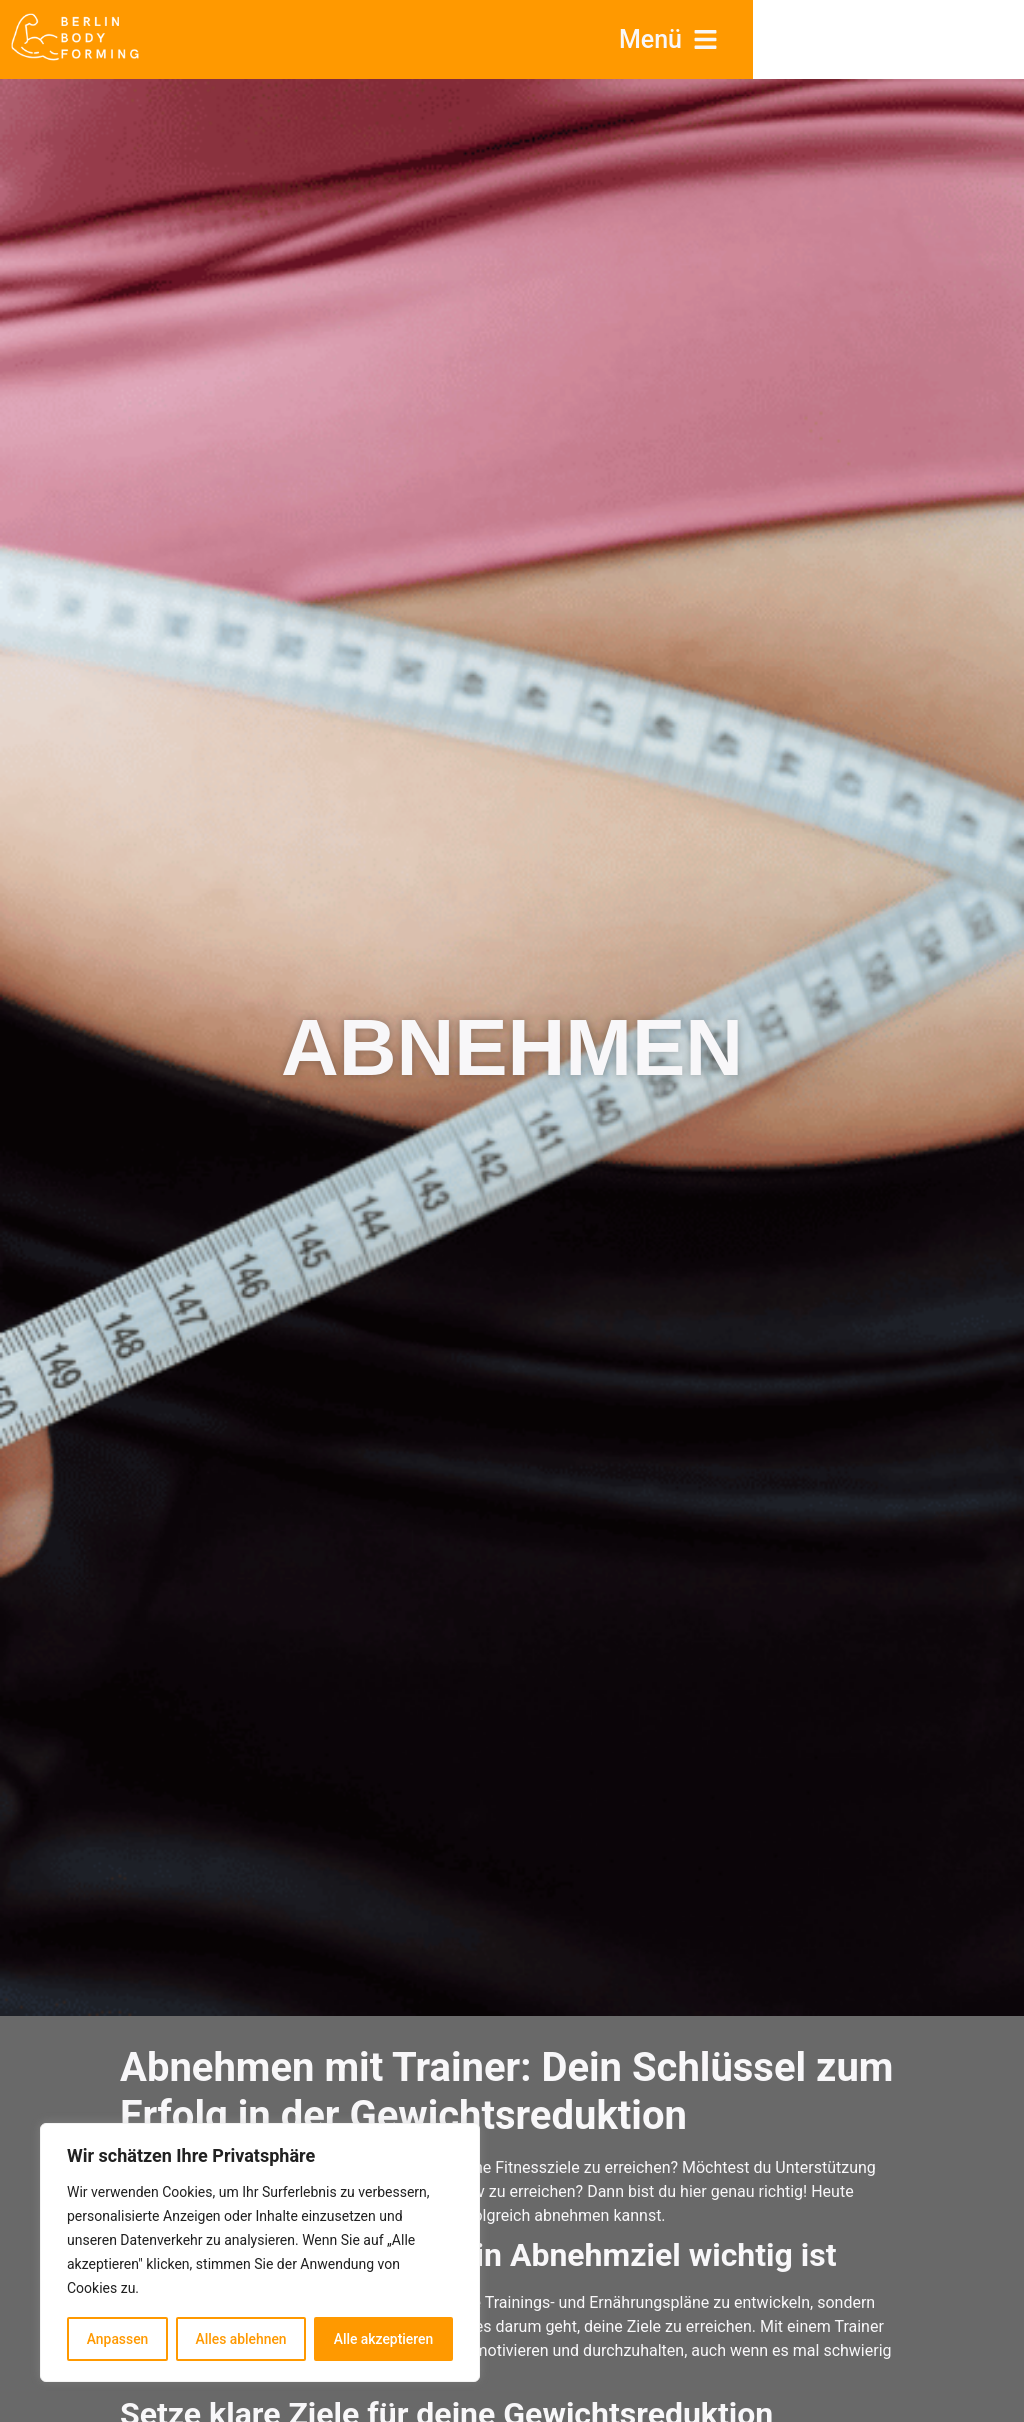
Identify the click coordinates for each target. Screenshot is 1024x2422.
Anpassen (117, 2339)
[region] (260, 2253)
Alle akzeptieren (383, 2339)
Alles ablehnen (241, 2339)
